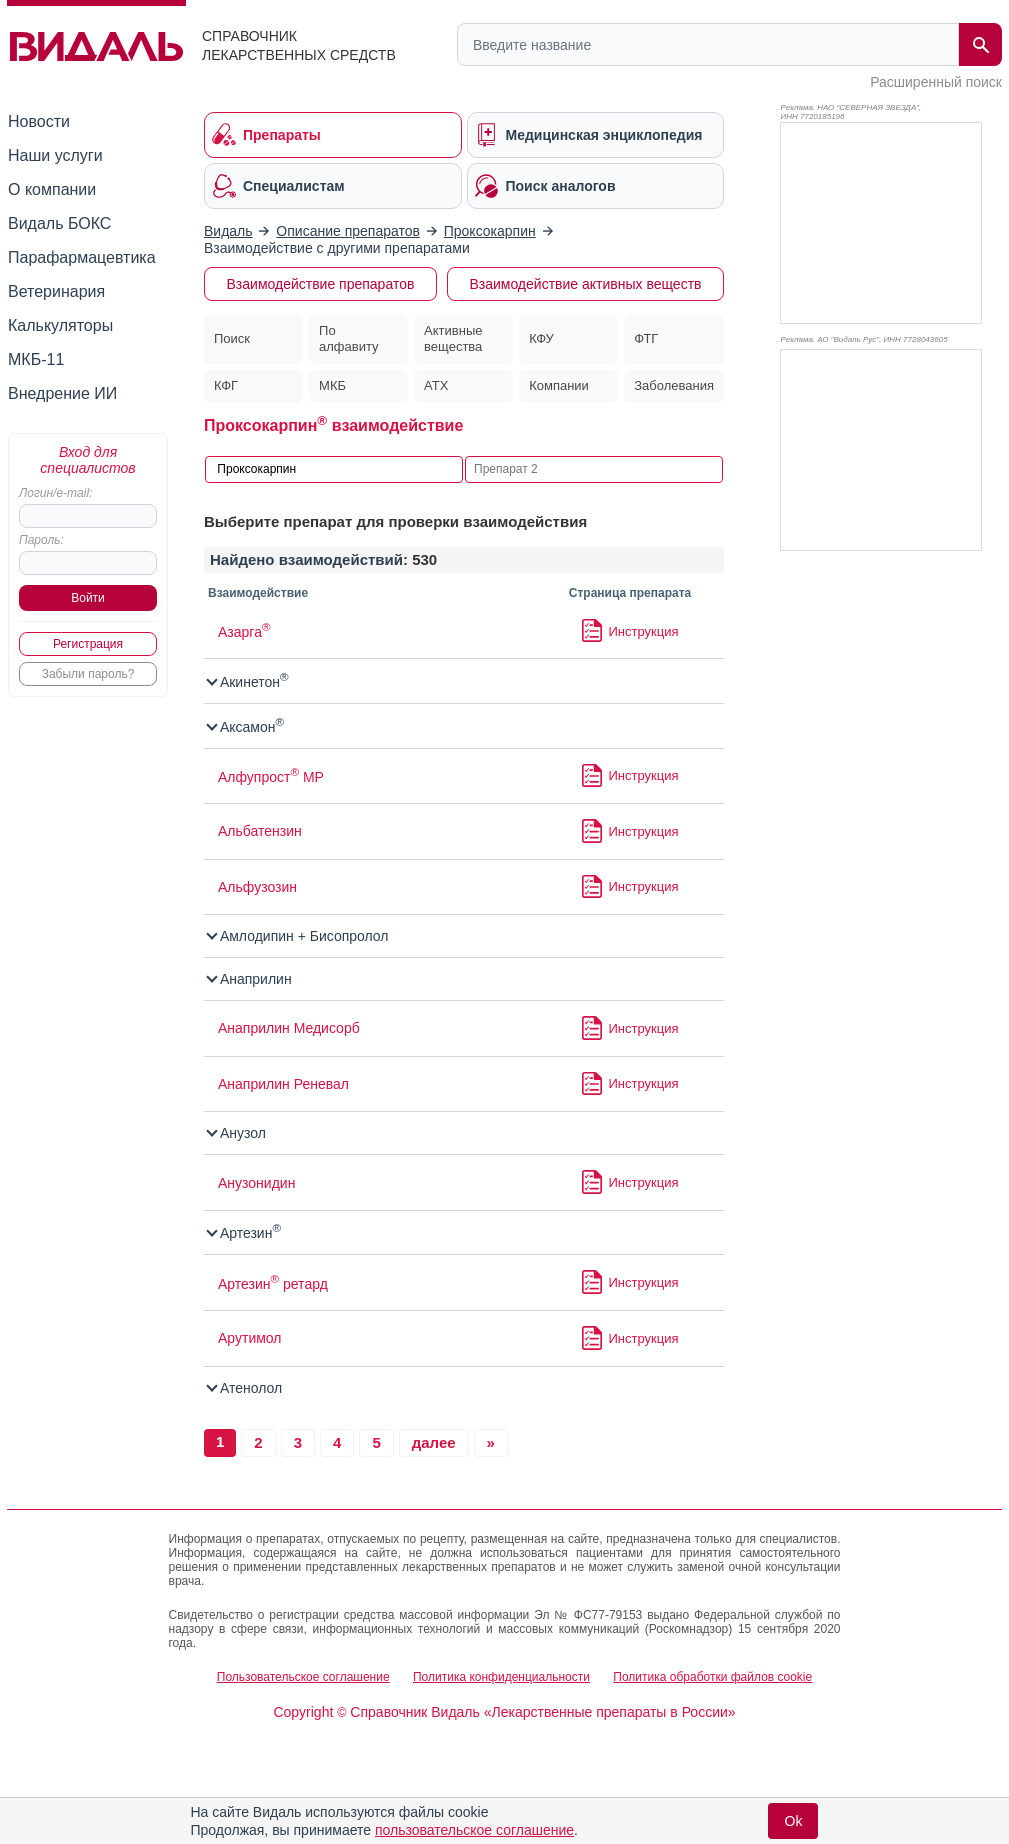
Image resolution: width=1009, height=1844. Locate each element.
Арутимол (249, 1338)
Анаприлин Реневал (283, 1084)
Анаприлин (250, 979)
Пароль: (41, 540)
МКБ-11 (36, 359)
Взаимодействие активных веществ (585, 284)
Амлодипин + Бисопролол (298, 936)
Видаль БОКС (59, 223)
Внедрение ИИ (62, 393)
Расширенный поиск (936, 82)
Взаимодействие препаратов (321, 284)
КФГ (226, 385)
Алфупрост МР (271, 777)
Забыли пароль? (88, 674)
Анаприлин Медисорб (289, 1028)
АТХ (436, 385)
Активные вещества (453, 339)
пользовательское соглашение (474, 1830)
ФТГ (646, 338)
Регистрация (88, 644)
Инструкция (644, 631)
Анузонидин (256, 1183)
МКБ (332, 385)
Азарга (244, 632)
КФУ (541, 338)
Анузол (237, 1133)
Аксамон (246, 727)
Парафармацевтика (82, 257)
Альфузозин (257, 887)
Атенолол (245, 1388)
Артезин (244, 1233)
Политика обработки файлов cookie (712, 1677)
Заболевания (674, 385)
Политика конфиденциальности (501, 1677)
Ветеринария (56, 291)
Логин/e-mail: (55, 493)
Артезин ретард (273, 1284)
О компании (52, 189)
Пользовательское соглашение (303, 1677)
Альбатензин (260, 831)
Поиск (232, 338)
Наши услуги (55, 155)
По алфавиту (349, 339)
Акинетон (248, 682)
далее (434, 1442)
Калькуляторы (60, 325)
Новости (39, 121)
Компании (559, 385)
